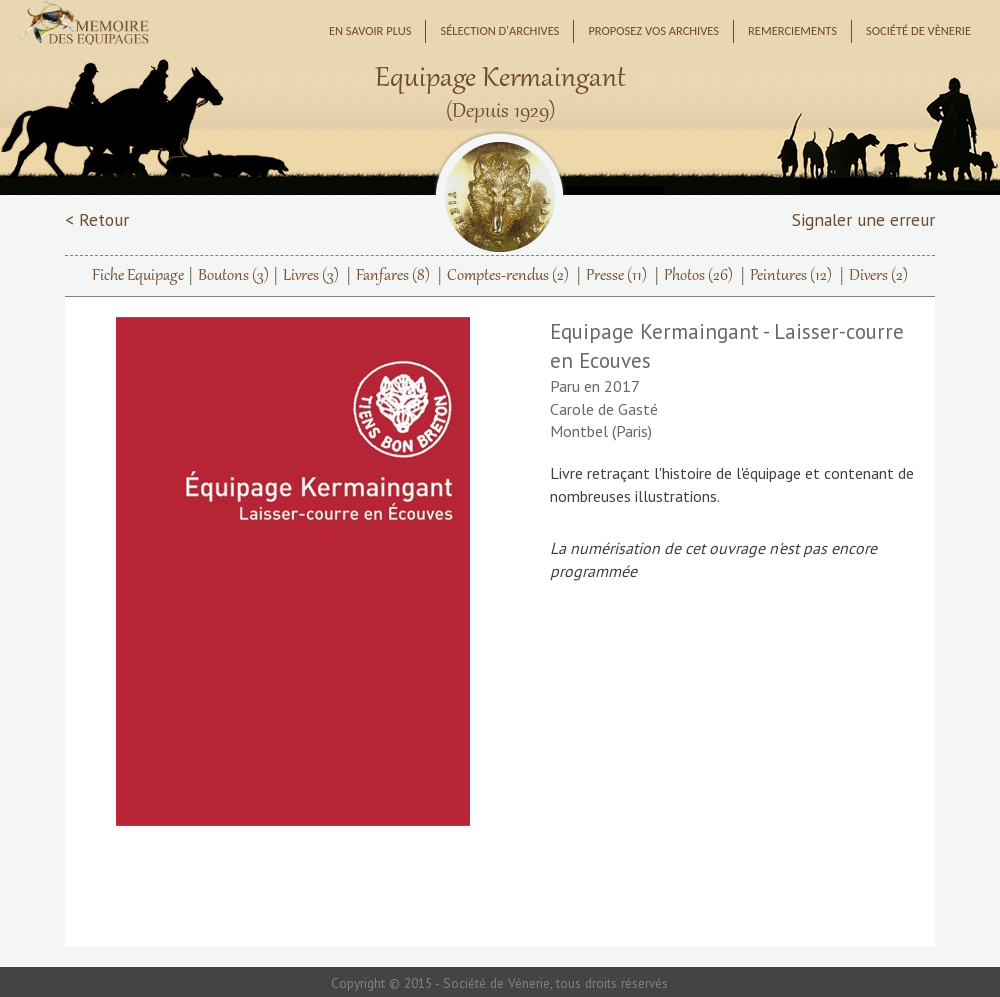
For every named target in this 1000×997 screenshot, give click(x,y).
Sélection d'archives (499, 30)
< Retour (97, 219)
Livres (311, 276)
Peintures (791, 276)
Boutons (233, 276)
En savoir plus (370, 30)
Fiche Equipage (138, 276)
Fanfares (393, 276)
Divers (878, 276)
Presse (616, 276)
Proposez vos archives (653, 30)
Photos (698, 276)
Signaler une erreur (863, 219)
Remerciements (792, 30)
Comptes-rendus (508, 276)
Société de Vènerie (918, 30)
